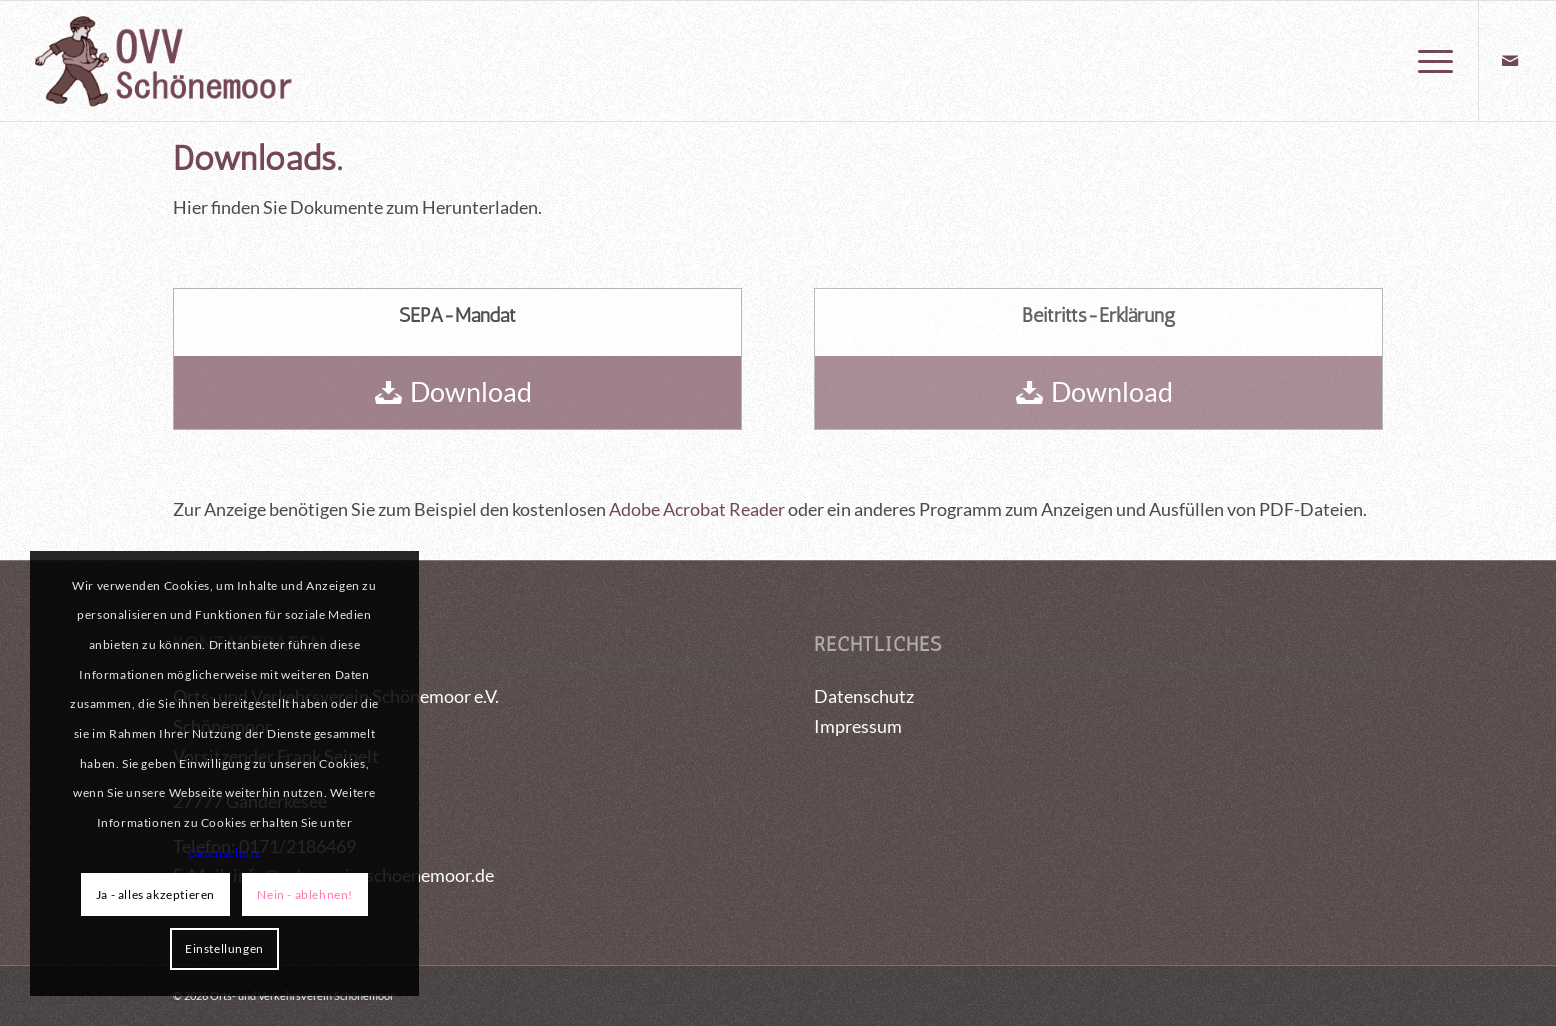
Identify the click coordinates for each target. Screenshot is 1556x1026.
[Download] (457, 392)
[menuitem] (1429, 61)
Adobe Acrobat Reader (697, 509)
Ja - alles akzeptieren (155, 894)
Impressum (858, 726)
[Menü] (1429, 61)
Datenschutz (864, 696)
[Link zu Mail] (1510, 60)
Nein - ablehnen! (305, 894)
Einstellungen (224, 948)
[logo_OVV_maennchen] (162, 61)
